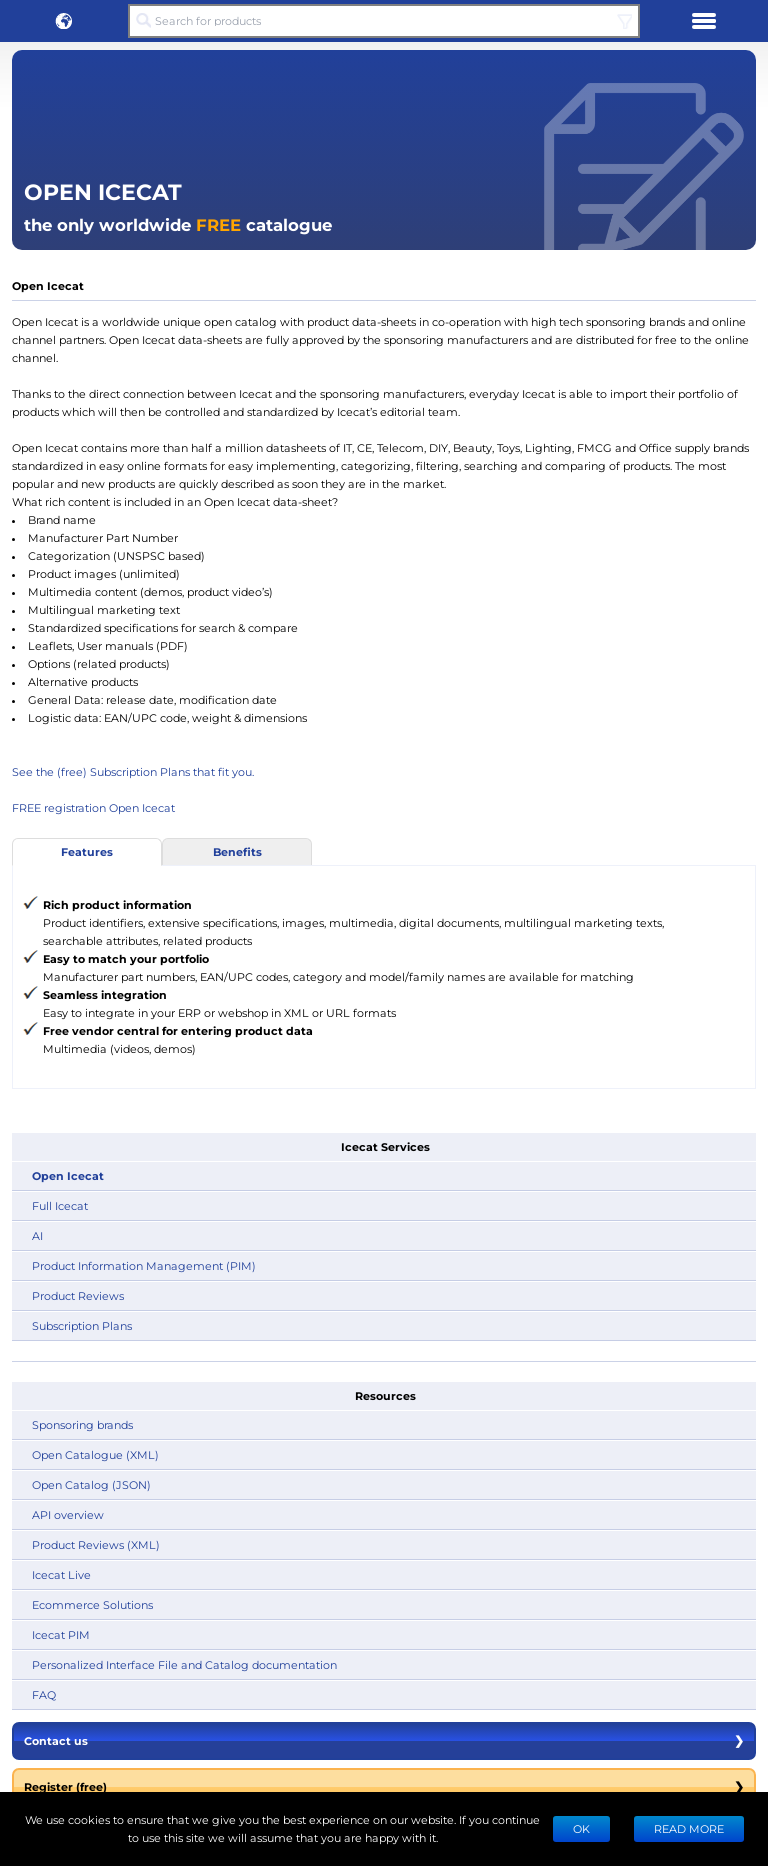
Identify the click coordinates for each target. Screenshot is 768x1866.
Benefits (237, 851)
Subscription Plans (82, 1325)
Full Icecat (60, 1205)
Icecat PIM (61, 1634)
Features (87, 851)
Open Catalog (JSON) (91, 1484)
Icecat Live (61, 1574)
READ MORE (689, 1828)
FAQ (44, 1694)
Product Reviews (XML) (96, 1544)
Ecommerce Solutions (92, 1604)
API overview (68, 1514)
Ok (581, 1828)
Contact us (384, 1741)
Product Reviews (78, 1295)
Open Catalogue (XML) (95, 1454)
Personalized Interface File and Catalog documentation (184, 1664)
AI (37, 1235)
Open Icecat (68, 1175)
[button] (64, 21)
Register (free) (384, 1787)
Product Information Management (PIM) (144, 1265)
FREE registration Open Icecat (93, 807)
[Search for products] (384, 21)
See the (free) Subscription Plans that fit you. (133, 771)
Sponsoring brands (82, 1424)
